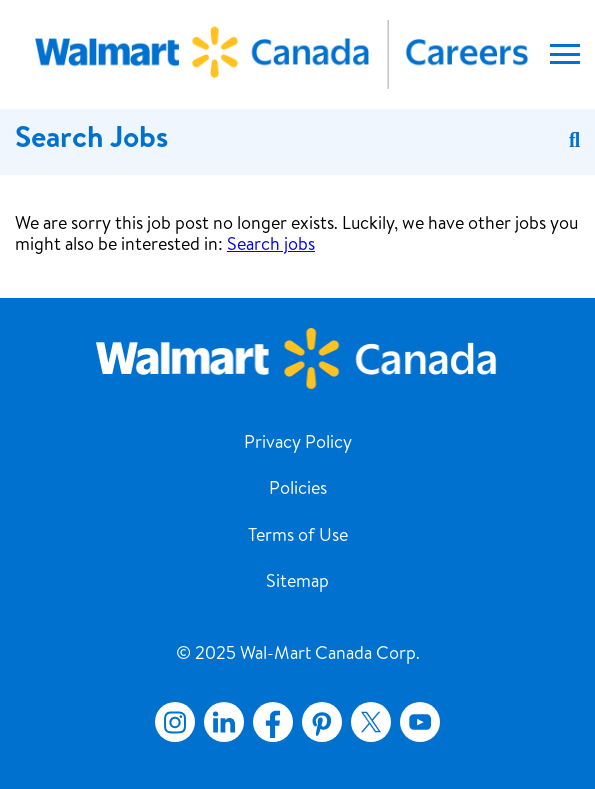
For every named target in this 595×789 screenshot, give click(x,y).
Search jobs (271, 246)
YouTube (420, 722)
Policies (298, 490)
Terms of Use (298, 537)
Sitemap (297, 583)
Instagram (175, 722)
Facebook (269, 722)
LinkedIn (224, 722)
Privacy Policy (298, 444)
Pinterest (322, 722)
